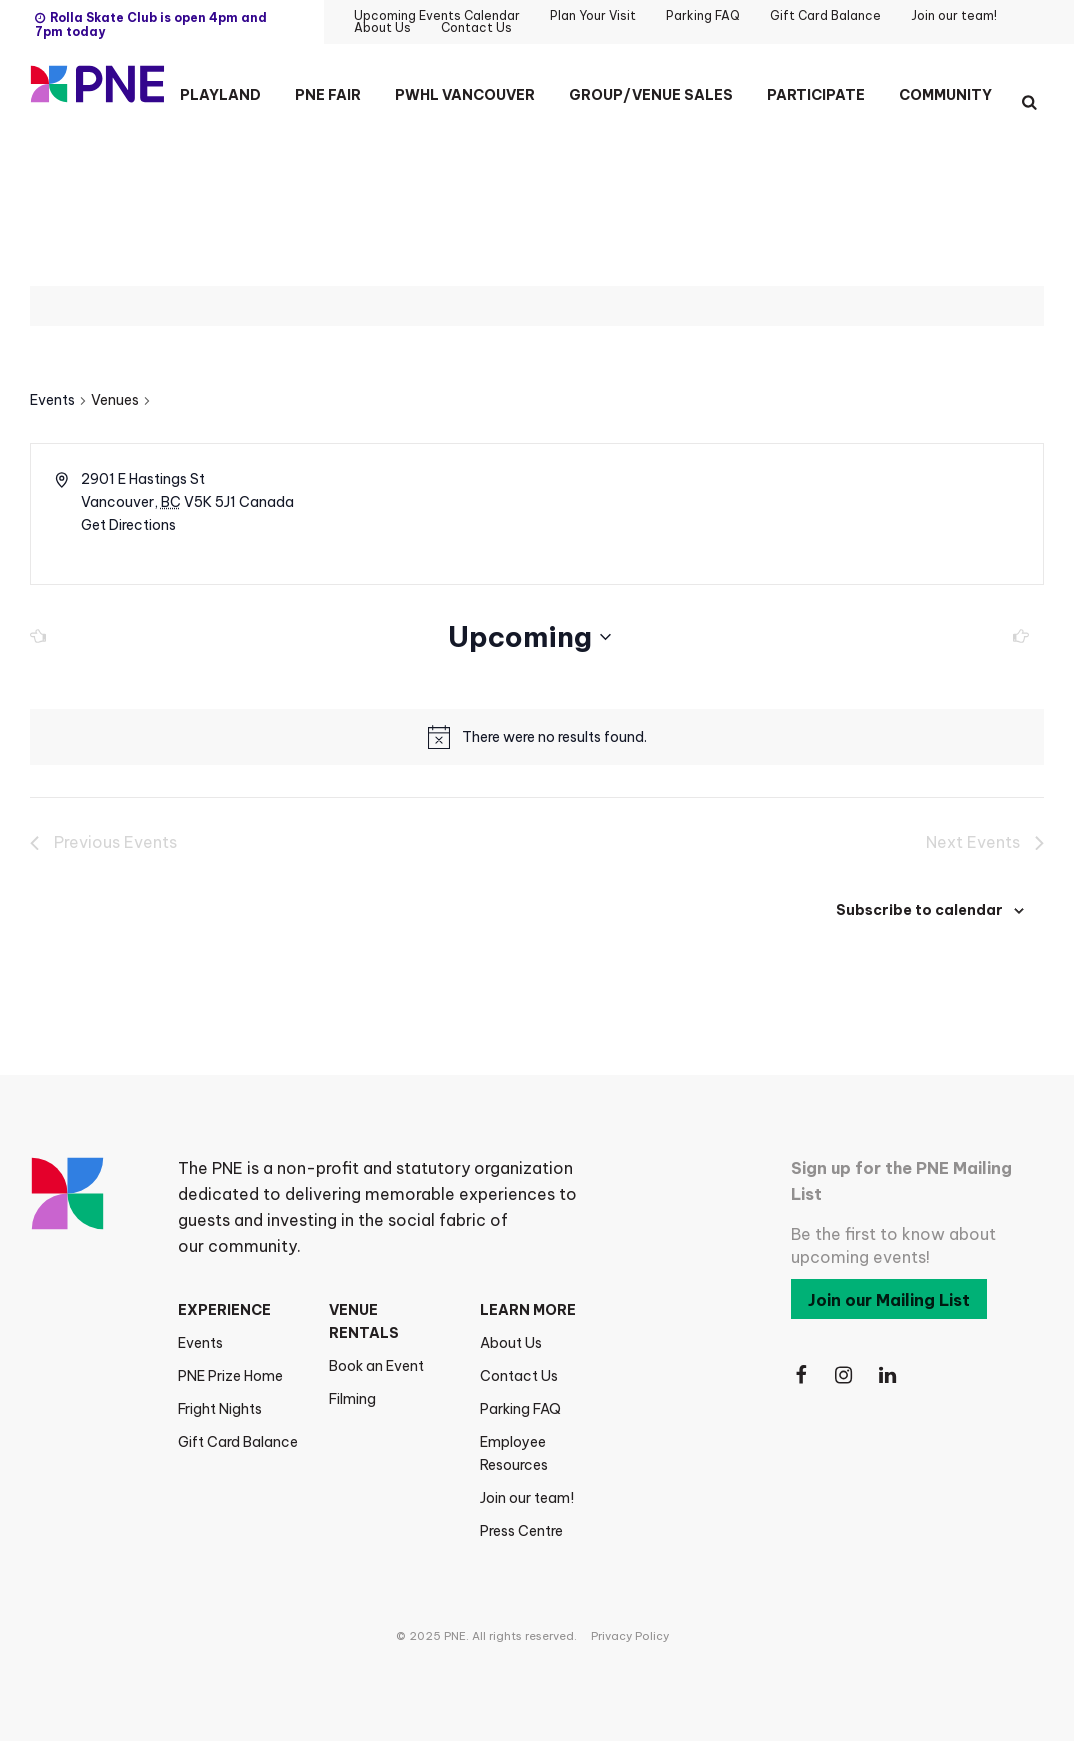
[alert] (554, 737)
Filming (352, 1399)
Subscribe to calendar (919, 910)
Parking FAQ (520, 1409)
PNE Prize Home (230, 1376)
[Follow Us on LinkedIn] (889, 1375)
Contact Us (519, 1376)
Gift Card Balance (238, 1442)
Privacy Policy (630, 1636)
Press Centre (521, 1531)
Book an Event (376, 1366)
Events (52, 400)
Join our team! (527, 1498)
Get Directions (128, 525)
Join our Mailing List (889, 1300)
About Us (511, 1343)
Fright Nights (220, 1409)
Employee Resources (514, 1453)
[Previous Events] (44, 637)
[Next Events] (1015, 637)
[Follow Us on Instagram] (845, 1375)
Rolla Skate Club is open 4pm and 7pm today (151, 24)
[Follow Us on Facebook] (801, 1375)
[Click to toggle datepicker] (529, 637)
